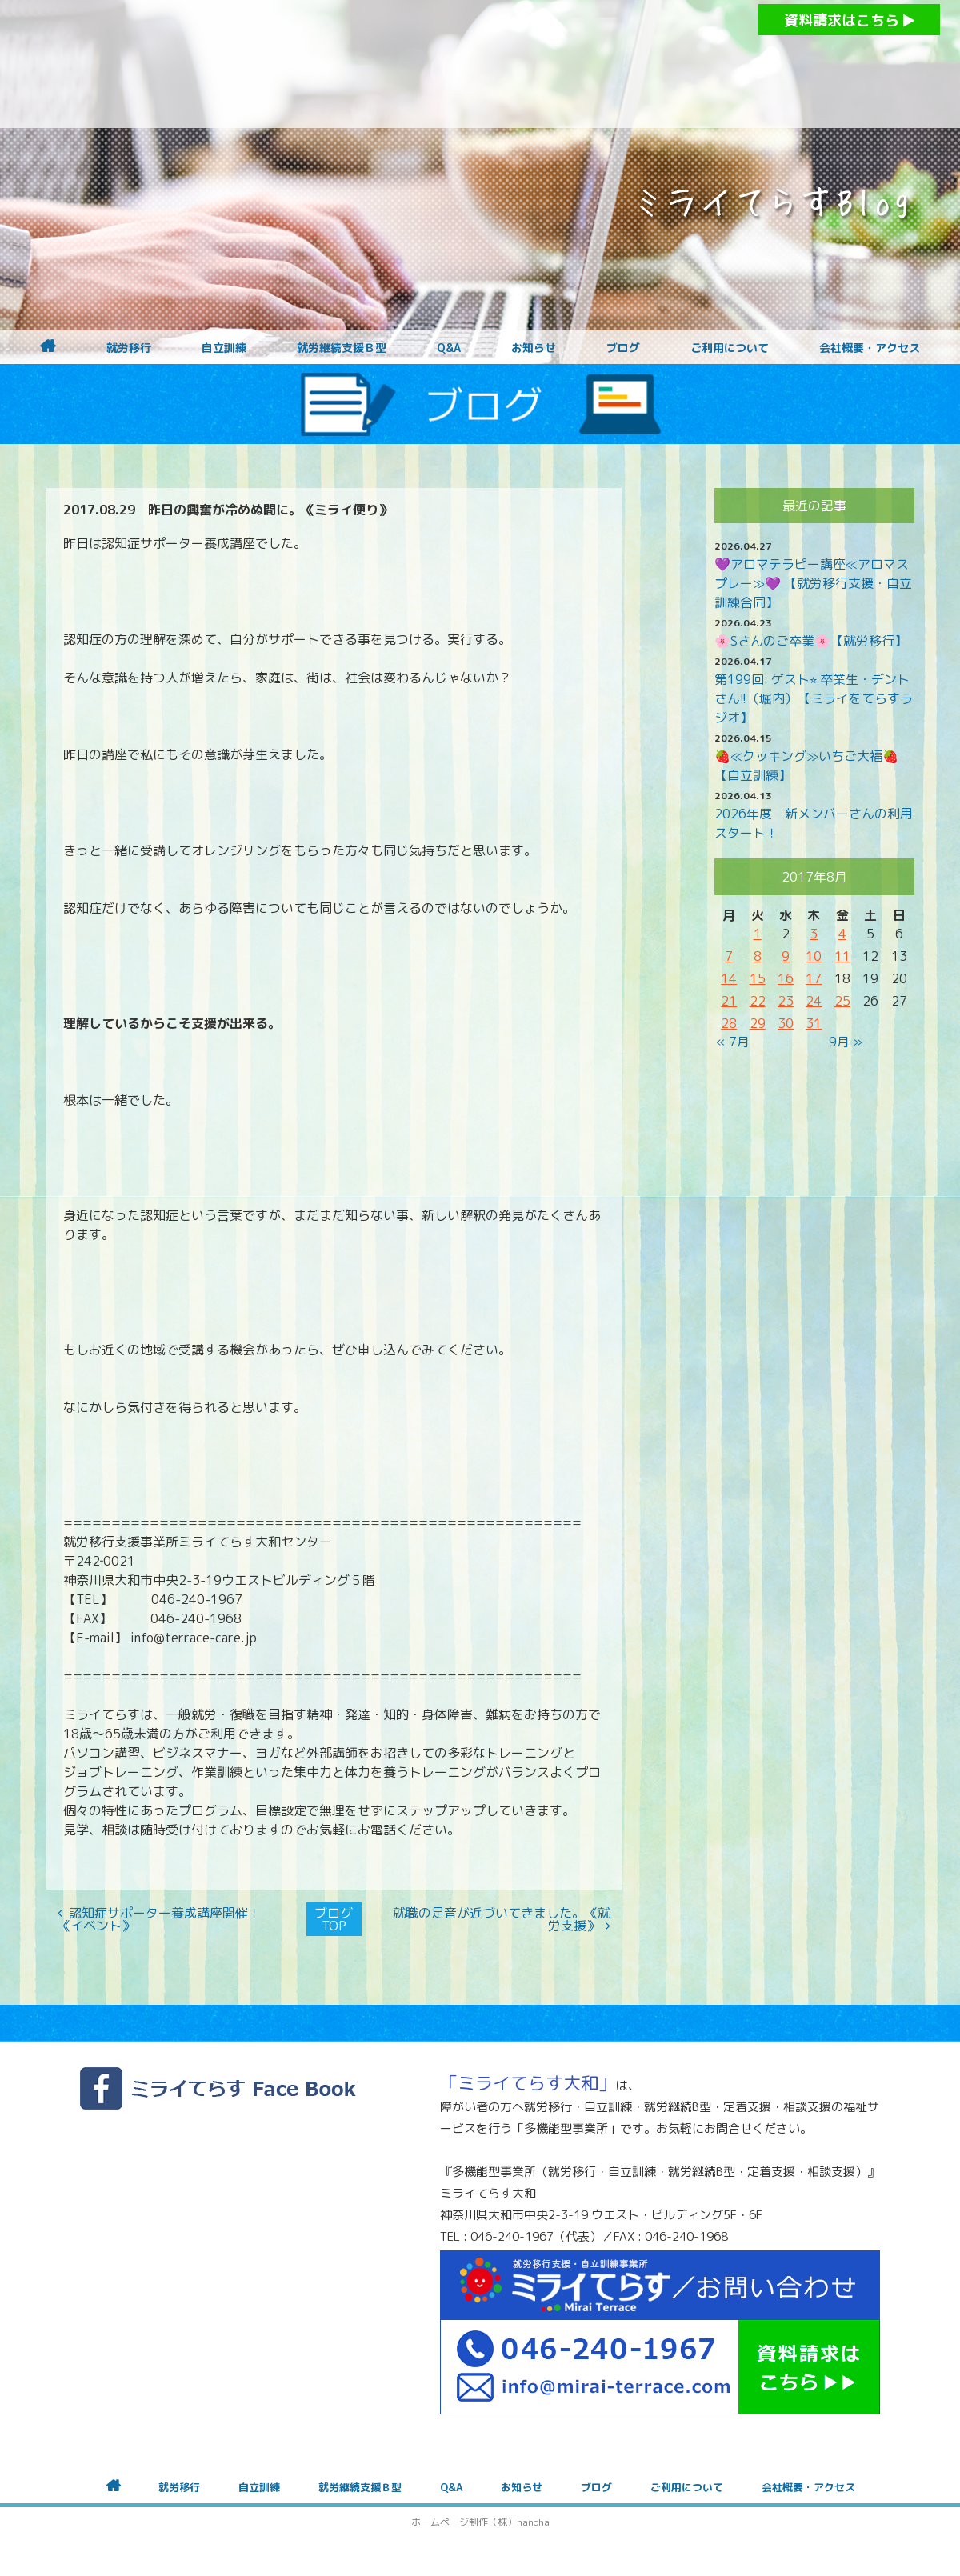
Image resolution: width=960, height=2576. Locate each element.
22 (758, 1001)
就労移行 (128, 348)
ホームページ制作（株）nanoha (480, 2522)
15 (758, 978)
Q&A (449, 348)
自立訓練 (224, 348)
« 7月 (733, 1041)
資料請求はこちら (849, 20)
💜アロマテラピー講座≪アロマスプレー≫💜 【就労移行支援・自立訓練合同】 (813, 583)
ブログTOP (333, 1919)
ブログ (623, 348)
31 (814, 1023)
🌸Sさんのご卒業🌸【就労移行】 (810, 641)
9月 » (845, 1041)
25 (842, 1001)
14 (729, 978)
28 (729, 1023)
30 (786, 1023)
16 (786, 978)
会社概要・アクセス (869, 348)
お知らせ (533, 348)
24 (814, 1001)
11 (842, 956)
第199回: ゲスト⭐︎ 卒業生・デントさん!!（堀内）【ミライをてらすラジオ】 (813, 698)
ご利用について (729, 348)
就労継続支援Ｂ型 (341, 348)
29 (758, 1023)
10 (814, 956)
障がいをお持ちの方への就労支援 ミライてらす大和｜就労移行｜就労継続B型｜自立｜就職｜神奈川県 (448, 64)
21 (729, 1001)
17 (814, 978)
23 (786, 1001)
